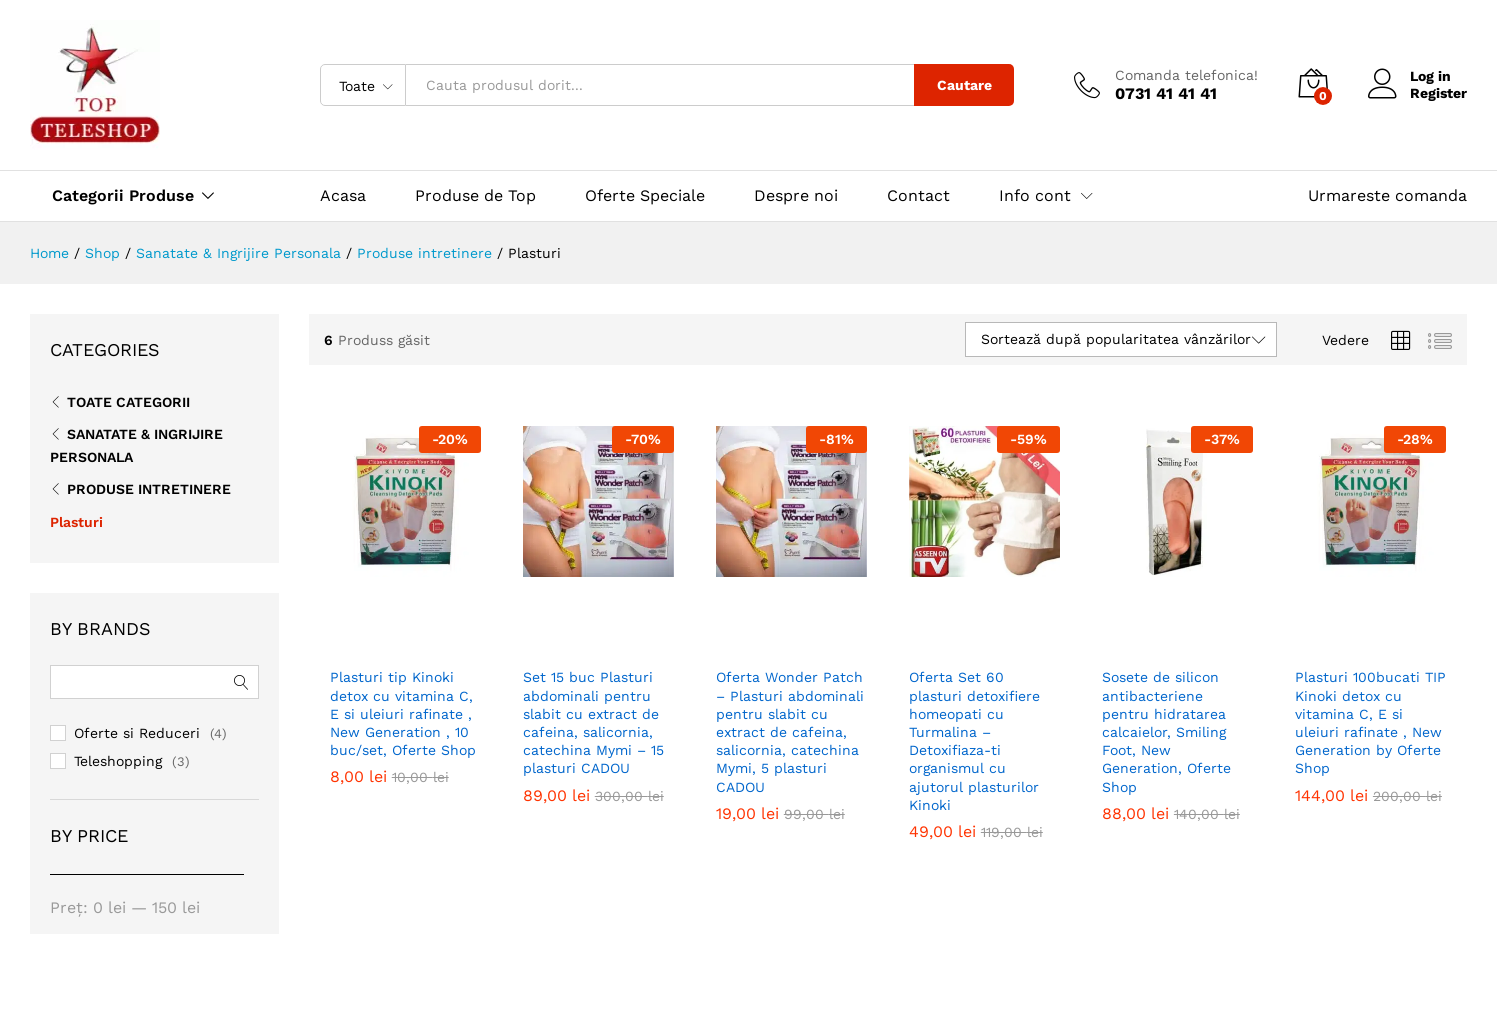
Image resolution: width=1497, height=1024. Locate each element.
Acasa (343, 196)
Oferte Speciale (645, 196)
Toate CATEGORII (128, 402)
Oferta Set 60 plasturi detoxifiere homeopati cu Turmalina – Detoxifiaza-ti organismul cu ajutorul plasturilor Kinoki (974, 708)
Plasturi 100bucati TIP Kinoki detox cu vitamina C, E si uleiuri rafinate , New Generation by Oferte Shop (1370, 708)
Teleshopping (118, 761)
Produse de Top (475, 196)
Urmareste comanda (1387, 195)
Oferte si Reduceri (137, 733)
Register (1438, 93)
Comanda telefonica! (1186, 75)
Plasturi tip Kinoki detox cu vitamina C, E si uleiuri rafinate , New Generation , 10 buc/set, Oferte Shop (403, 708)
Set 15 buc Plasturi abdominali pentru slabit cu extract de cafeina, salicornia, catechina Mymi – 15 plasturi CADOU (593, 708)
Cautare (964, 85)
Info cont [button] (1035, 196)
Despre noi (796, 196)
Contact (918, 196)
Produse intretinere (149, 489)
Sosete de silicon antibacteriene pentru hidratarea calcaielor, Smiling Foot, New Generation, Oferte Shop (1166, 708)
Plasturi (76, 522)
